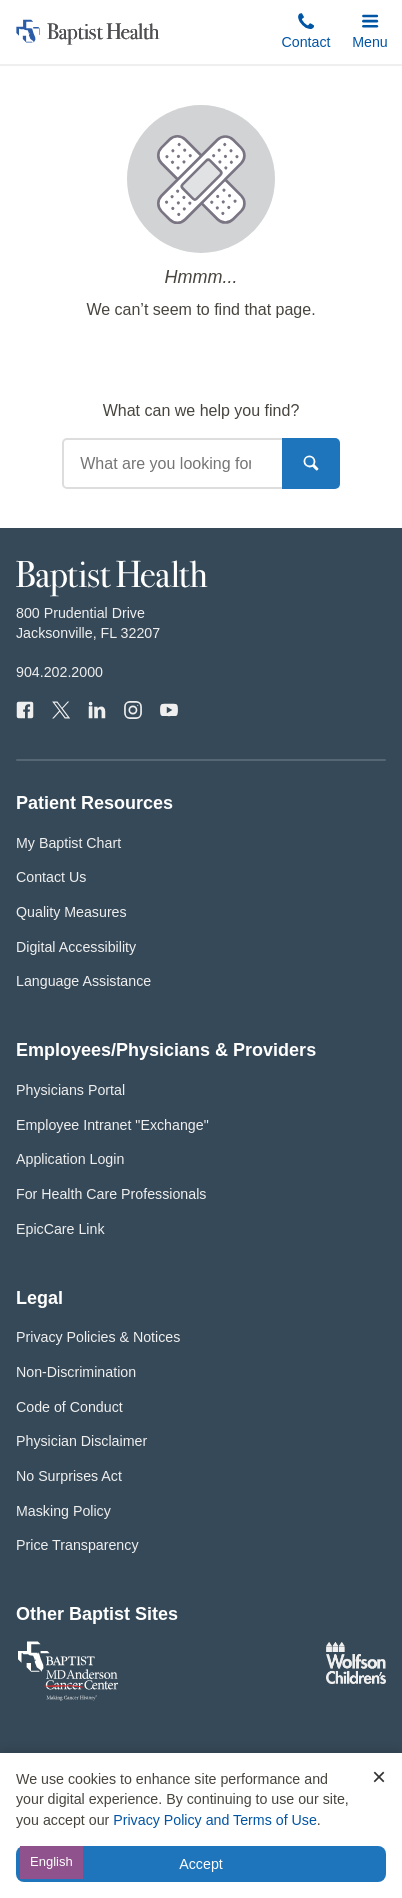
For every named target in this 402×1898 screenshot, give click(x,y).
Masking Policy (63, 1511)
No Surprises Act (69, 1476)
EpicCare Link (60, 1229)
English (51, 1861)
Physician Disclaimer (81, 1441)
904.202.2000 (59, 672)
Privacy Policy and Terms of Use (215, 1820)
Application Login (70, 1159)
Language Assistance (83, 981)
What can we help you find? (201, 410)
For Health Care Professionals (111, 1194)
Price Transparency (77, 1545)
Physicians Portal (70, 1090)
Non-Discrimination (76, 1372)
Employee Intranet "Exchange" (112, 1125)
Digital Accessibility (76, 947)
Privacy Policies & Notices (98, 1337)
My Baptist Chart (68, 843)
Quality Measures (71, 912)
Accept (200, 1864)
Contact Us (51, 877)
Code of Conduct (69, 1407)
